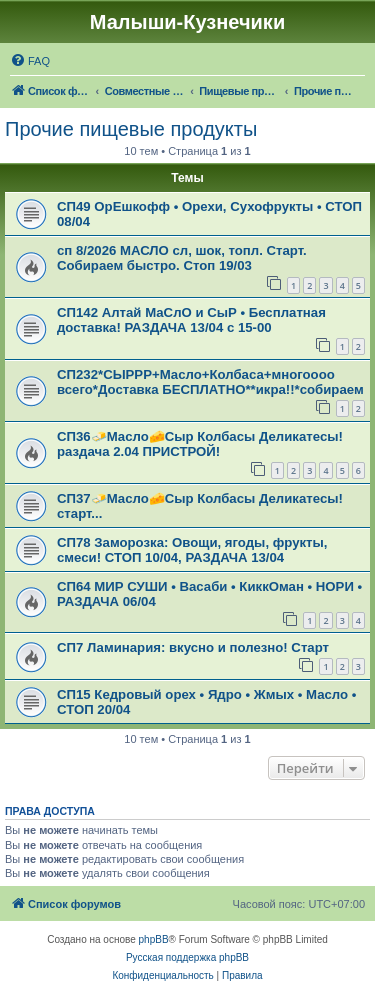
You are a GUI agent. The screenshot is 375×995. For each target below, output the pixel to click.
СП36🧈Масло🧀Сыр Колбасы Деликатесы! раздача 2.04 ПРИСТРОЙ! (200, 444)
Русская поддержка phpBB (187, 957)
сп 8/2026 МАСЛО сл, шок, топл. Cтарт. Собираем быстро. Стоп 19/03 (182, 258)
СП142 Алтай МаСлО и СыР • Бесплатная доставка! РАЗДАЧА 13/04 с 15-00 (191, 320)
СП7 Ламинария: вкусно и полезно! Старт (193, 647)
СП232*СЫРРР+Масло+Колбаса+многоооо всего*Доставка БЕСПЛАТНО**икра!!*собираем (210, 382)
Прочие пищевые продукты (131, 129)
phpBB (154, 939)
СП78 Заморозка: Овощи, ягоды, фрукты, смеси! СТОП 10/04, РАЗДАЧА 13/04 (192, 550)
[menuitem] (30, 61)
